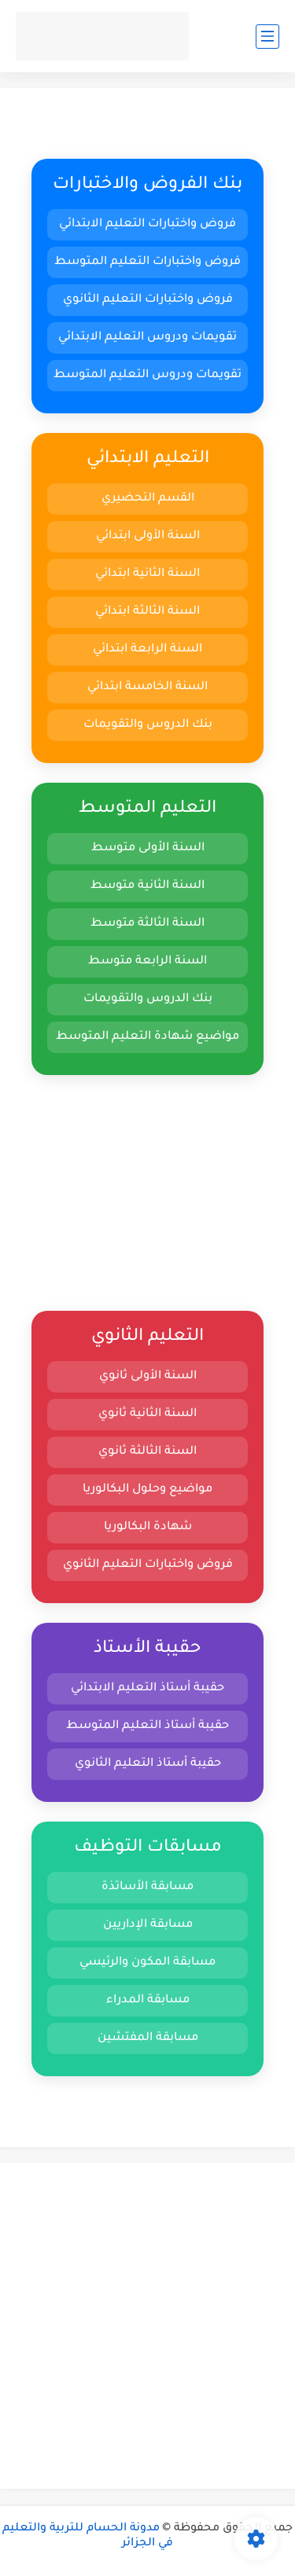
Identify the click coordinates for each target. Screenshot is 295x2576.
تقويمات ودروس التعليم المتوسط (147, 375)
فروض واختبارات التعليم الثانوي (148, 299)
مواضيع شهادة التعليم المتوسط (147, 1037)
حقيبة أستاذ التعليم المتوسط (147, 1726)
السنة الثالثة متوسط (147, 923)
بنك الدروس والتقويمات (147, 725)
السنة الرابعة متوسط (147, 961)
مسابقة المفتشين (148, 2038)
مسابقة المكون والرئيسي (147, 1962)
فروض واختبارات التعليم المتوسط (147, 262)
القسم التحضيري (147, 498)
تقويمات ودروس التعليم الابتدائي (147, 337)
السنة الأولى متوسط (148, 848)
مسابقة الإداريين (148, 1925)
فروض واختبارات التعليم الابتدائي (147, 224)
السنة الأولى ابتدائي (148, 536)
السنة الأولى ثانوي (148, 1376)
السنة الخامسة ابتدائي (147, 687)
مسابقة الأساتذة (147, 1887)
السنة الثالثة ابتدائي (147, 611)
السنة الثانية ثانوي (147, 1414)
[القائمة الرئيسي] (267, 36)
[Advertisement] (147, 1193)
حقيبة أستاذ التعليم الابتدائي (147, 1688)
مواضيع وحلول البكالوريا (147, 1489)
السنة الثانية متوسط (147, 886)
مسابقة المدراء (148, 2000)
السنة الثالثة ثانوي (147, 1452)
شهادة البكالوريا (148, 1527)
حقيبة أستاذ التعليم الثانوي (148, 1764)
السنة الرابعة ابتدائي (147, 649)
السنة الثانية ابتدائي (147, 574)
